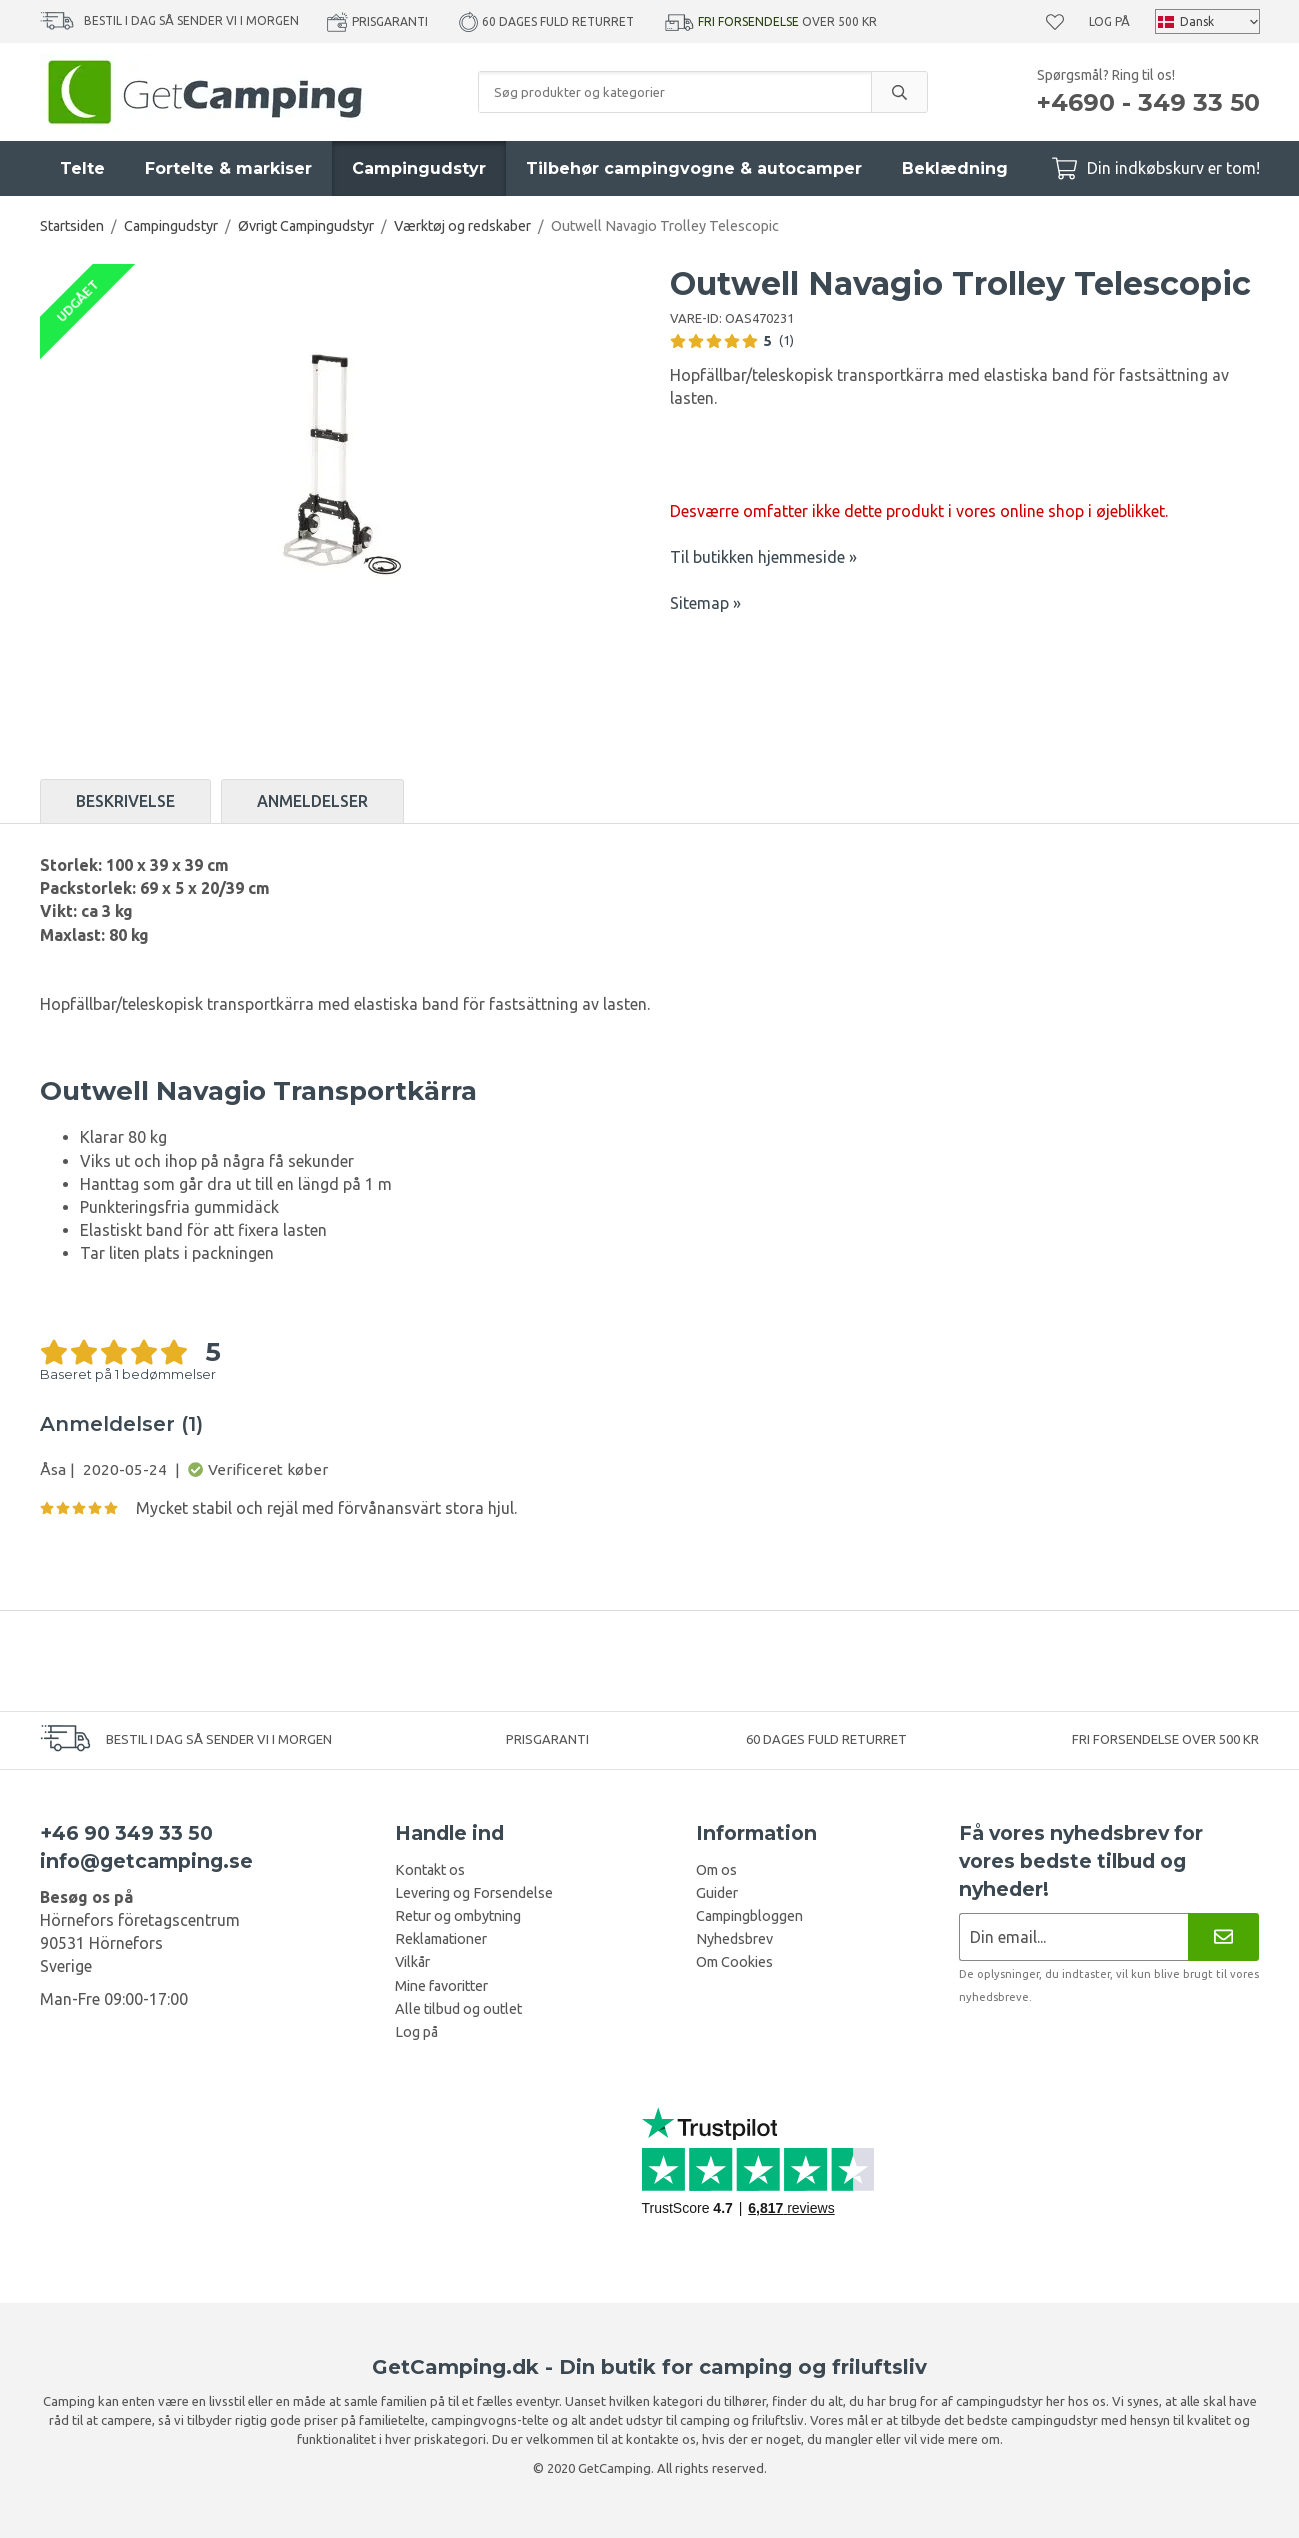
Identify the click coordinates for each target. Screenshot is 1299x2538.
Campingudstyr (419, 168)
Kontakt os (430, 1870)
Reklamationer (441, 1939)
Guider (717, 1893)
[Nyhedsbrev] (1223, 1936)
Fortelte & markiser (228, 168)
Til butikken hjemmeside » (763, 557)
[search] (899, 92)
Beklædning (955, 168)
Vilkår (412, 1962)
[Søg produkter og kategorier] (675, 92)
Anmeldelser (312, 801)
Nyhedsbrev (734, 1939)
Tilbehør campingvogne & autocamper (694, 168)
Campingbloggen (749, 1916)
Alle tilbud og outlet (458, 2009)
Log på (1109, 21)
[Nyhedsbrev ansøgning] (1073, 1936)
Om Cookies (734, 1962)
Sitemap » (705, 603)
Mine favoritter (441, 1986)
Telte (82, 168)
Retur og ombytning (458, 1916)
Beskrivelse (125, 801)
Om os (716, 1870)
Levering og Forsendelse (474, 1893)
